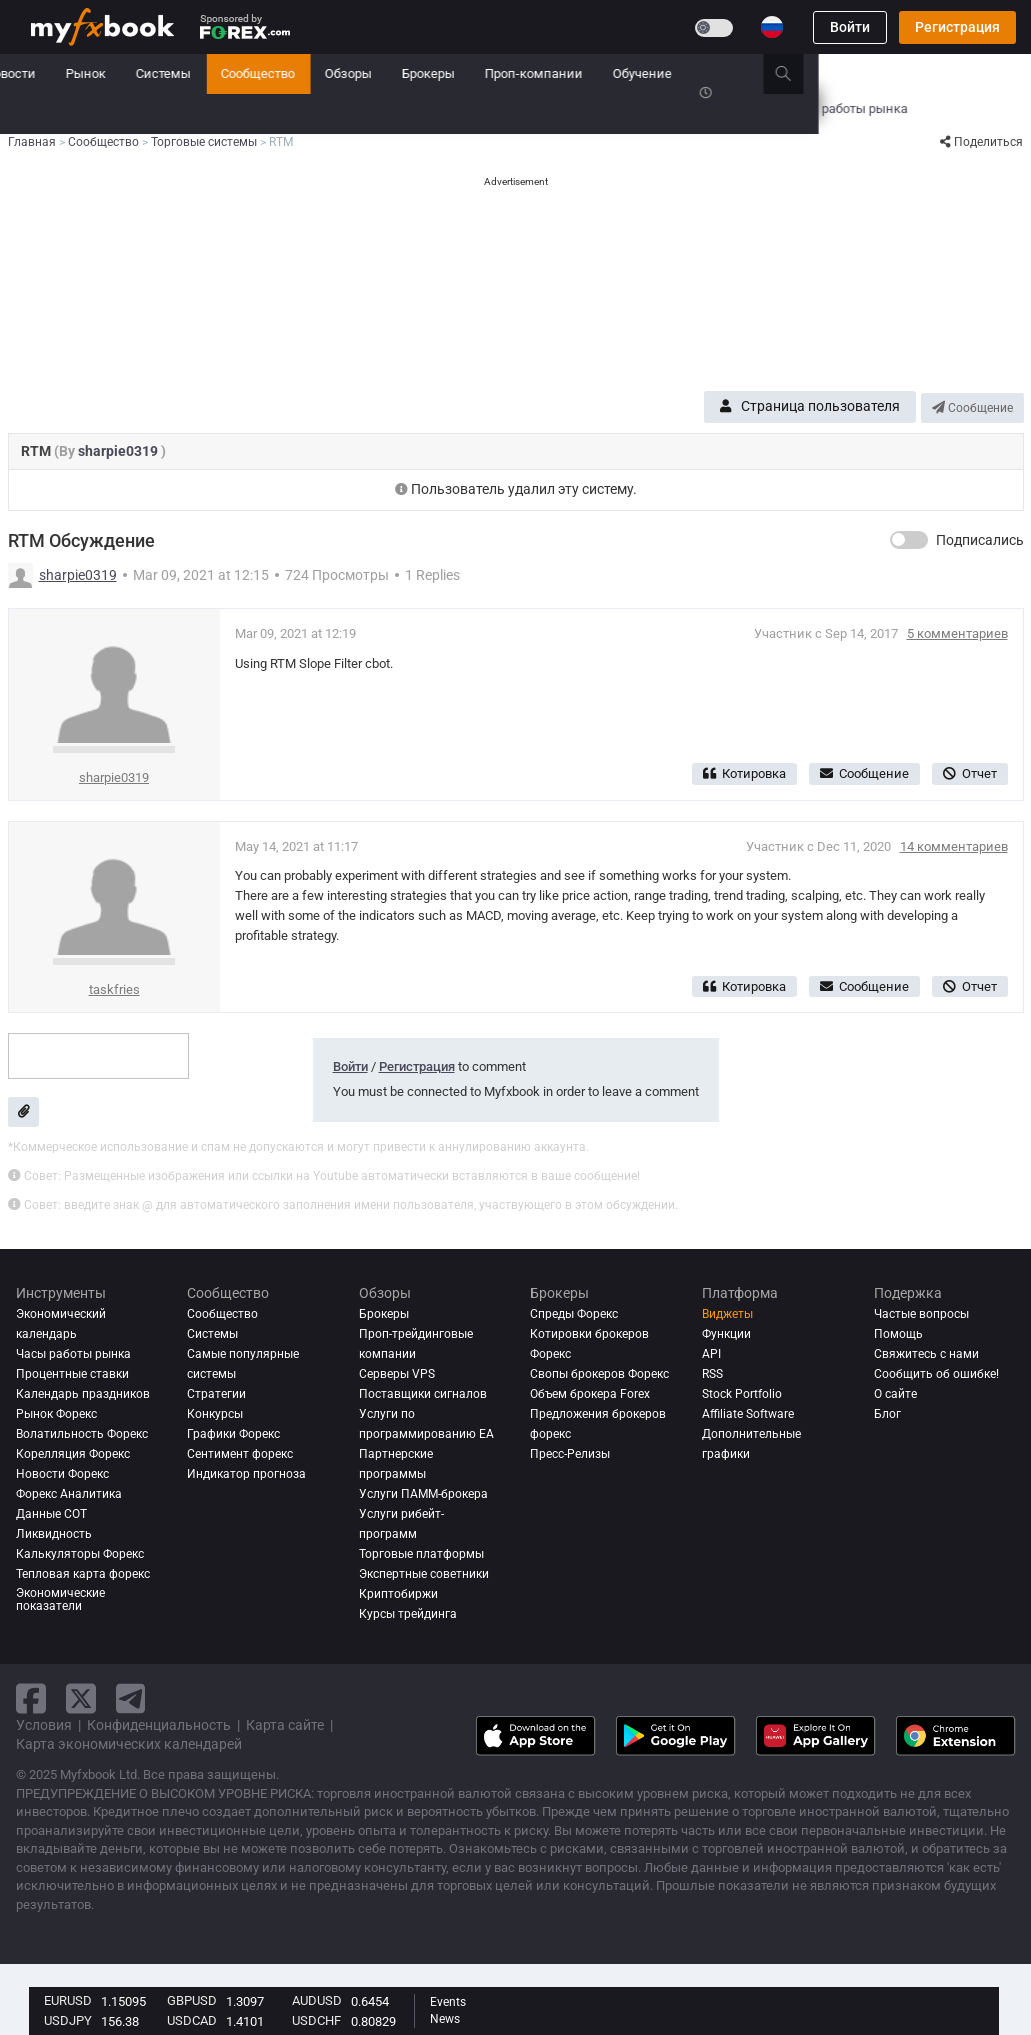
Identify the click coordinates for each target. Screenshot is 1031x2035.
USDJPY (68, 2020)
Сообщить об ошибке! (936, 1374)
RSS (712, 1374)
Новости (223, 73)
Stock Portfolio (742, 1394)
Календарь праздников (83, 1394)
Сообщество (471, 73)
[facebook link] (31, 1698)
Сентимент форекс (240, 1454)
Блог (887, 1414)
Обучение (855, 73)
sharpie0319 (119, 451)
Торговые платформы (421, 1554)
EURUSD (68, 2000)
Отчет (970, 773)
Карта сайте (285, 1725)
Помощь (898, 1334)
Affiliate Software (748, 1414)
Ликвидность (54, 1534)
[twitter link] (81, 1698)
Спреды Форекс (574, 1314)
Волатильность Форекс (82, 1434)
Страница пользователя (810, 406)
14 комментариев (954, 846)
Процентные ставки (72, 1374)
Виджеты (727, 1314)
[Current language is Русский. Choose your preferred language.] (772, 27)
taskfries (114, 989)
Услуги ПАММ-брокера (423, 1494)
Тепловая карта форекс (83, 1574)
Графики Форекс (233, 1434)
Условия (44, 1725)
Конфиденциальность (159, 1725)
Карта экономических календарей (129, 1744)
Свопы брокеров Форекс (599, 1374)
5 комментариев (957, 633)
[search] (1007, 74)
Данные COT (51, 1514)
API (711, 1354)
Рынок (299, 73)
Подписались (980, 540)
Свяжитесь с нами (926, 1354)
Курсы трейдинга (408, 1614)
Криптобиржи (398, 1594)
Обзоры (561, 73)
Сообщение (972, 408)
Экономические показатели (60, 1600)
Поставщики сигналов (423, 1394)
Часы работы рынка (73, 1354)
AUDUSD (317, 2000)
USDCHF (316, 2020)
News (445, 2019)
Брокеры (641, 73)
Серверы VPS (397, 1374)
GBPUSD (192, 2000)
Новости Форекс (62, 1474)
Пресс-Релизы (570, 1454)
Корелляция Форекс (73, 1454)
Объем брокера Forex (590, 1394)
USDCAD (192, 2020)
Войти (850, 27)
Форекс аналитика (69, 1494)
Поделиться (981, 142)
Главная (55, 73)
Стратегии (216, 1394)
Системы (376, 73)
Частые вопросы (921, 1314)
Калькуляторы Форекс (80, 1554)
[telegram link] (131, 1698)
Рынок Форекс (56, 1414)
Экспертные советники (424, 1574)
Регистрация (957, 27)
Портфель (139, 73)
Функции (726, 1334)
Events (448, 2002)
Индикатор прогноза (246, 1474)
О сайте (895, 1394)
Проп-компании (747, 73)
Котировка (744, 773)
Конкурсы (61, 113)
